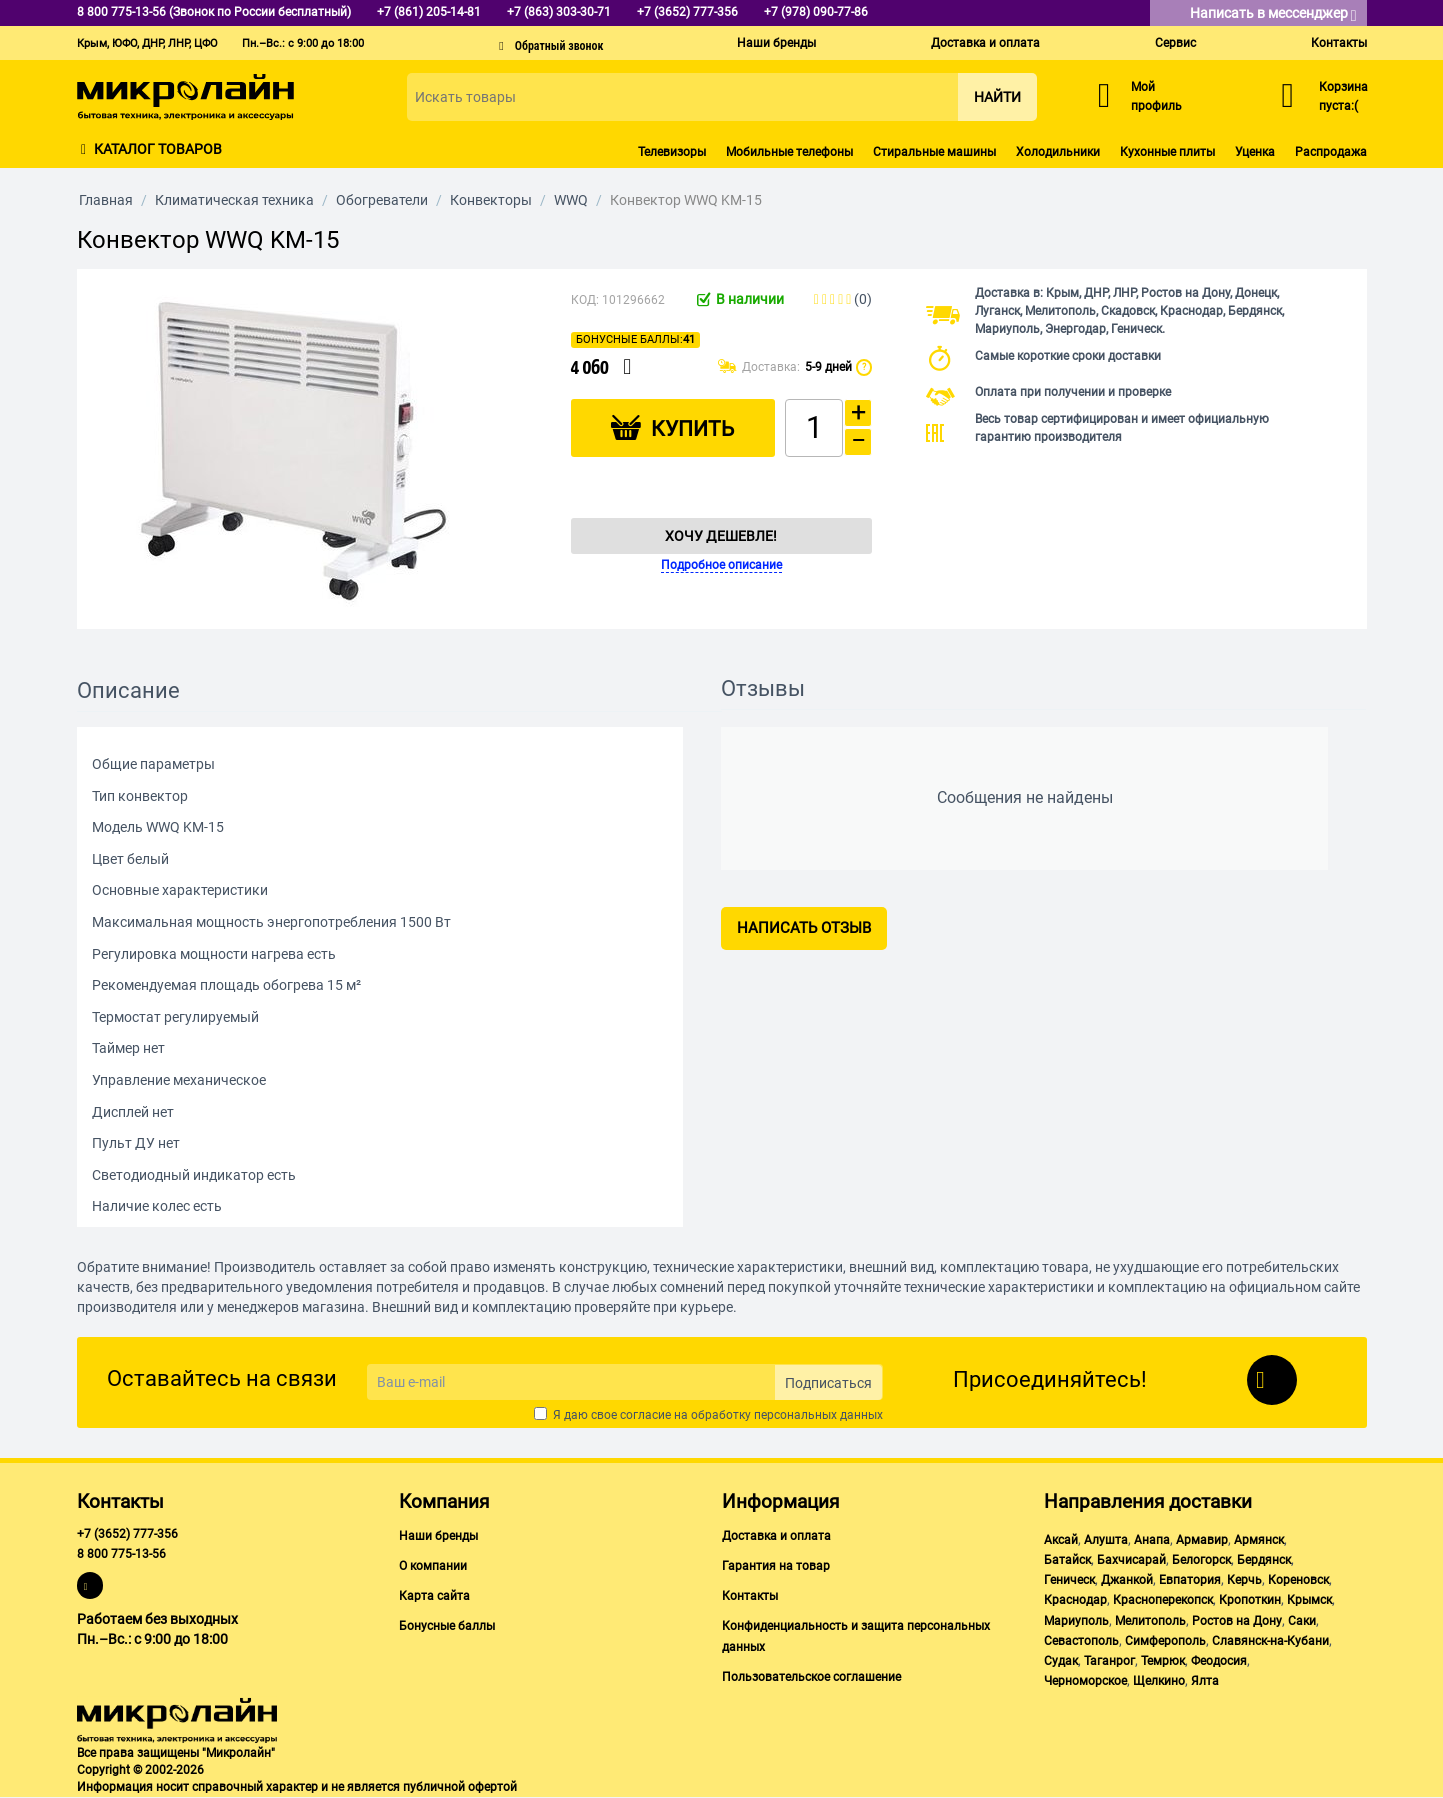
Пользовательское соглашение (811, 1677)
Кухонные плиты (1167, 152)
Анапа (1152, 1540)
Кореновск (1298, 1580)
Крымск (1309, 1600)
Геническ (1069, 1580)
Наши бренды (776, 43)
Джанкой (1127, 1580)
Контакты (1339, 43)
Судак (1061, 1661)
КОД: (585, 300)
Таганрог (1109, 1661)
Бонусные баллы (447, 1626)
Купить (692, 429)
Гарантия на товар (776, 1566)
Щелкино (1159, 1681)
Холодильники (1058, 152)
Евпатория (1190, 1580)
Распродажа (1331, 152)
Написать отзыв (804, 928)
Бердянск (1264, 1560)
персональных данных (818, 1415)
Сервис (1175, 43)
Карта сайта (434, 1596)
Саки (1302, 1621)
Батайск (1067, 1560)
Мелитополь (1150, 1621)
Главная (106, 200)
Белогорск (1201, 1560)
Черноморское (1085, 1681)
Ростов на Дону (1237, 1621)
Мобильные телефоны (789, 152)
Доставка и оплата (985, 43)
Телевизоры (672, 152)
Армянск (1259, 1540)
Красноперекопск (1163, 1600)
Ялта (1205, 1681)
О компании (433, 1566)
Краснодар (1075, 1600)
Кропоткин (1250, 1600)
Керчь (1244, 1580)
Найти (997, 97)
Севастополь (1081, 1641)
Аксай (1061, 1540)
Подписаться (828, 1383)
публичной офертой (460, 1787)
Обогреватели (382, 200)
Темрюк (1163, 1661)
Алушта (1106, 1540)
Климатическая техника (234, 200)
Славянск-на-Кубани (1270, 1641)
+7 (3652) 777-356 (127, 1534)
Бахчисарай (1131, 1560)
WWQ (571, 200)
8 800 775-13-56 (121, 1554)
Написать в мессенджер (1273, 14)
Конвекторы (491, 200)
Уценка (1255, 152)
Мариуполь (1076, 1621)
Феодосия (1219, 1661)
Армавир (1202, 1540)
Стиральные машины (934, 152)
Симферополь (1165, 1641)
